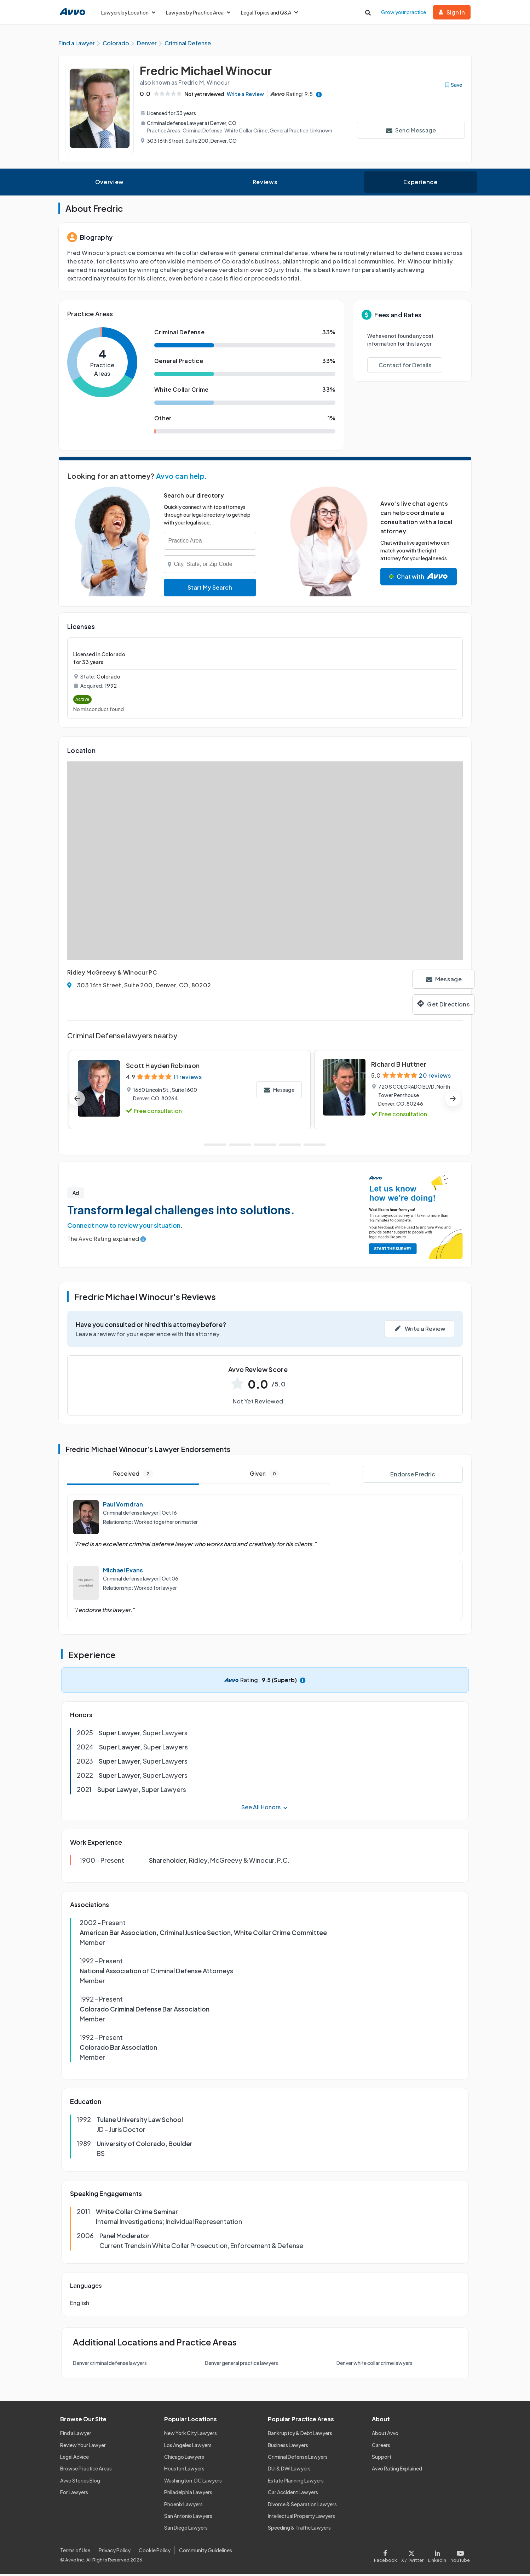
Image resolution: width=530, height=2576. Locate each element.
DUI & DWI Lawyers (289, 2470)
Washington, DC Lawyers (193, 2482)
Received (133, 1475)
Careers (381, 2447)
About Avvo (385, 2435)
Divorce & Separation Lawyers (302, 2506)
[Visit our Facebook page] (386, 2556)
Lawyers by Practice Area (198, 12)
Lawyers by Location (128, 12)
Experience (420, 184)
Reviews (265, 184)
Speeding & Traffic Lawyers (299, 2529)
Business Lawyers (288, 2447)
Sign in (452, 12)
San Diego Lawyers (186, 2529)
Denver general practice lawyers (241, 2365)
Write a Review (249, 96)
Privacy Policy (115, 2552)
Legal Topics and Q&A (269, 12)
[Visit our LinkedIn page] (437, 2556)
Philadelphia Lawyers (188, 2494)
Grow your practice (403, 12)
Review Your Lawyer (83, 2447)
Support (381, 2459)
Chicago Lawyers (184, 2459)
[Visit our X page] (412, 2556)
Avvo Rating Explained (397, 2470)
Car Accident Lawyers (293, 2494)
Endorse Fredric (412, 1476)
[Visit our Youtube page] (459, 2556)
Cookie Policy (155, 2552)
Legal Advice (74, 2459)
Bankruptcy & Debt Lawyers (300, 2435)
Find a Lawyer (75, 2435)
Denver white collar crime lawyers (374, 2365)
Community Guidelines (205, 2552)
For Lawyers (74, 2494)
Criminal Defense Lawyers (298, 2459)
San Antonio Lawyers (188, 2518)
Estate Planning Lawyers (296, 2482)
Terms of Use (75, 2552)
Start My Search (210, 589)
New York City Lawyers (190, 2435)
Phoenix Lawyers (183, 2506)
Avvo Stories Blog (80, 2482)
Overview (109, 184)
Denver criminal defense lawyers (110, 2365)
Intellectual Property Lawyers (301, 2518)
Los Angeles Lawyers (188, 2447)
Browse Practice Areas (86, 2470)
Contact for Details (405, 367)
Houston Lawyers (184, 2470)
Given (265, 1475)
